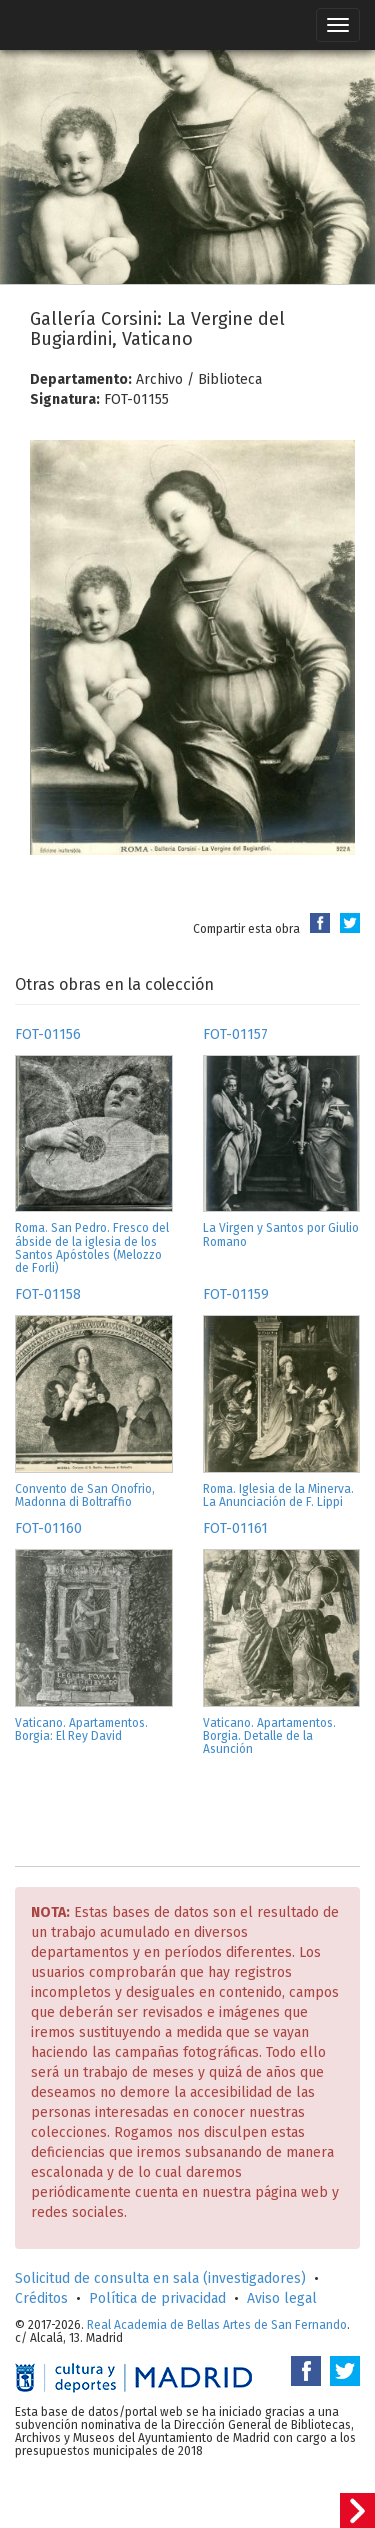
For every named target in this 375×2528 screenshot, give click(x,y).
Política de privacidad (157, 2298)
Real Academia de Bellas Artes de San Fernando (217, 2325)
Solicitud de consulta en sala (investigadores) (160, 2278)
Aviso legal (282, 2298)
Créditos (41, 2298)
